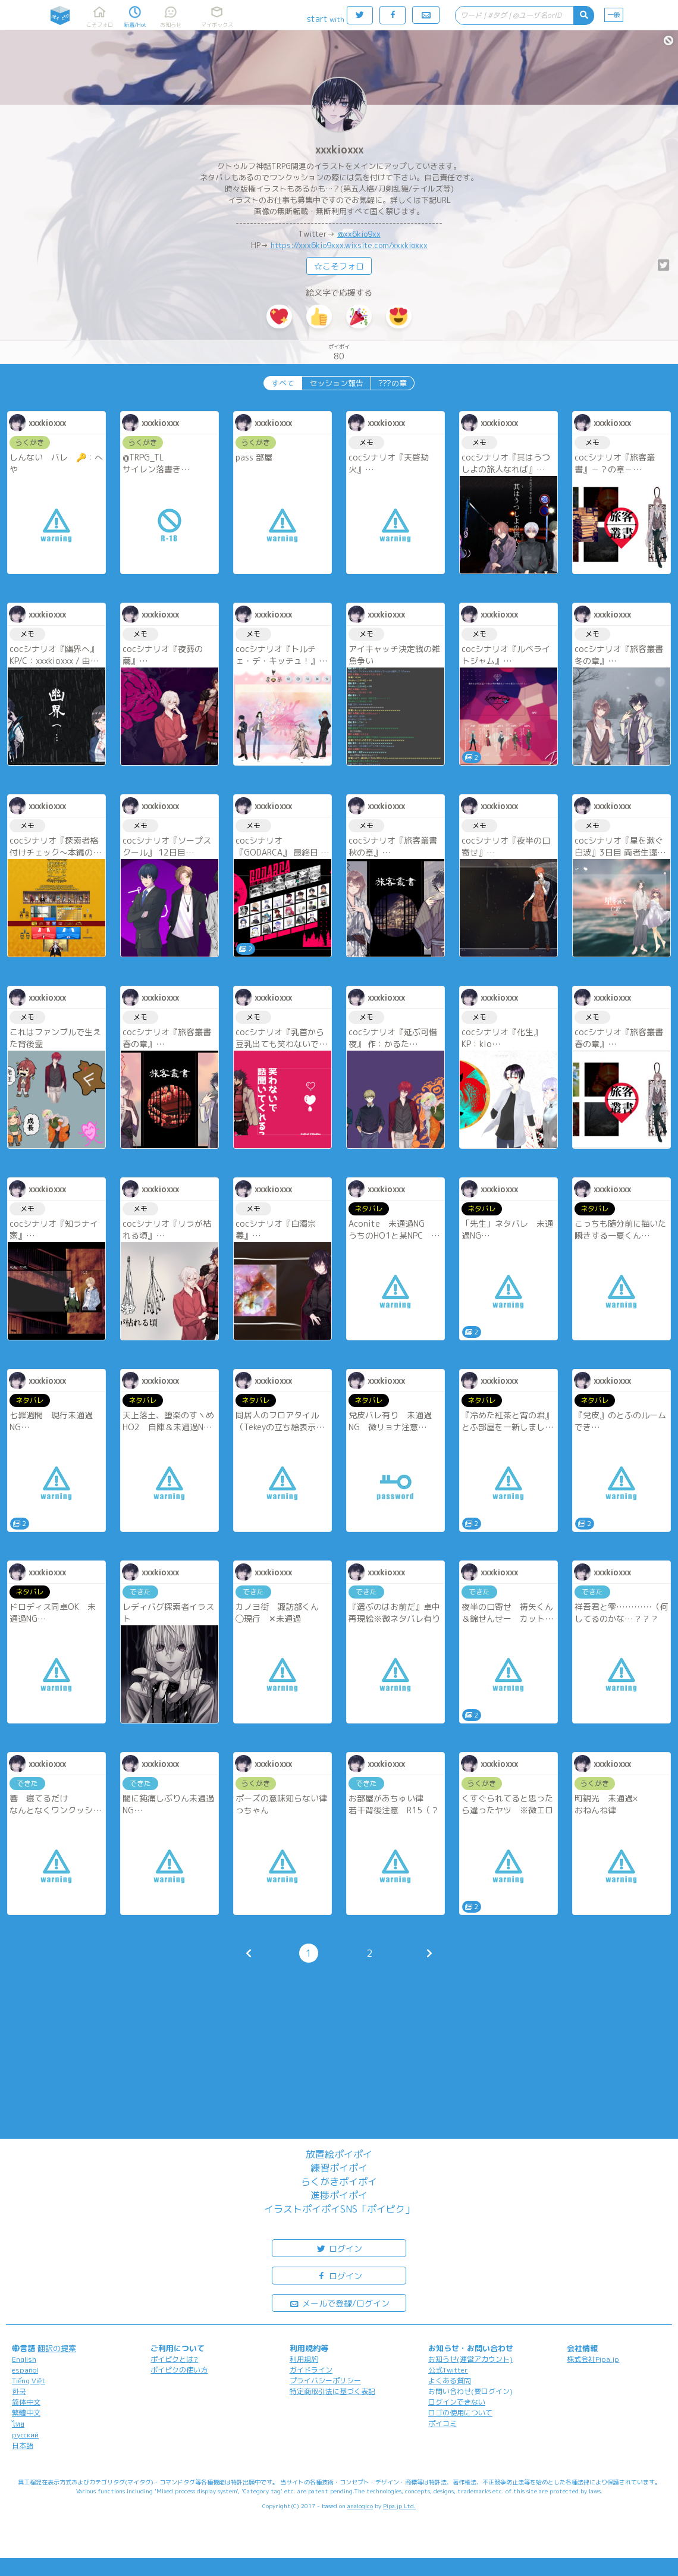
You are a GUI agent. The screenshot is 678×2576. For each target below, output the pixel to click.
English (24, 2359)
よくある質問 (449, 2381)
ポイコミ (442, 2423)
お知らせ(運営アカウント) (470, 2359)
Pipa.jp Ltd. (399, 2506)
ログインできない (456, 2402)
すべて (282, 383)
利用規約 (304, 2359)
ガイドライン (311, 2370)
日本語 (22, 2445)
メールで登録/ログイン (339, 2302)
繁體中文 (26, 2413)
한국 (19, 2391)
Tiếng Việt (28, 2381)
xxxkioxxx (339, 149)
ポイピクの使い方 (179, 2370)
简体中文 (26, 2402)
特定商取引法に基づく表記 (332, 2391)
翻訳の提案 (56, 2348)
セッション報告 (336, 383)
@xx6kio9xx (359, 233)
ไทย (18, 2424)
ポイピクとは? (174, 2359)
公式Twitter (448, 2370)
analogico (360, 2506)
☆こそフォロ (339, 266)
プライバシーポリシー (325, 2381)
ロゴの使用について (460, 2413)
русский (25, 2435)
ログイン (339, 2247)
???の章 (392, 383)
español (25, 2370)
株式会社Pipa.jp (593, 2359)
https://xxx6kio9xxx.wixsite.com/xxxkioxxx (349, 245)
